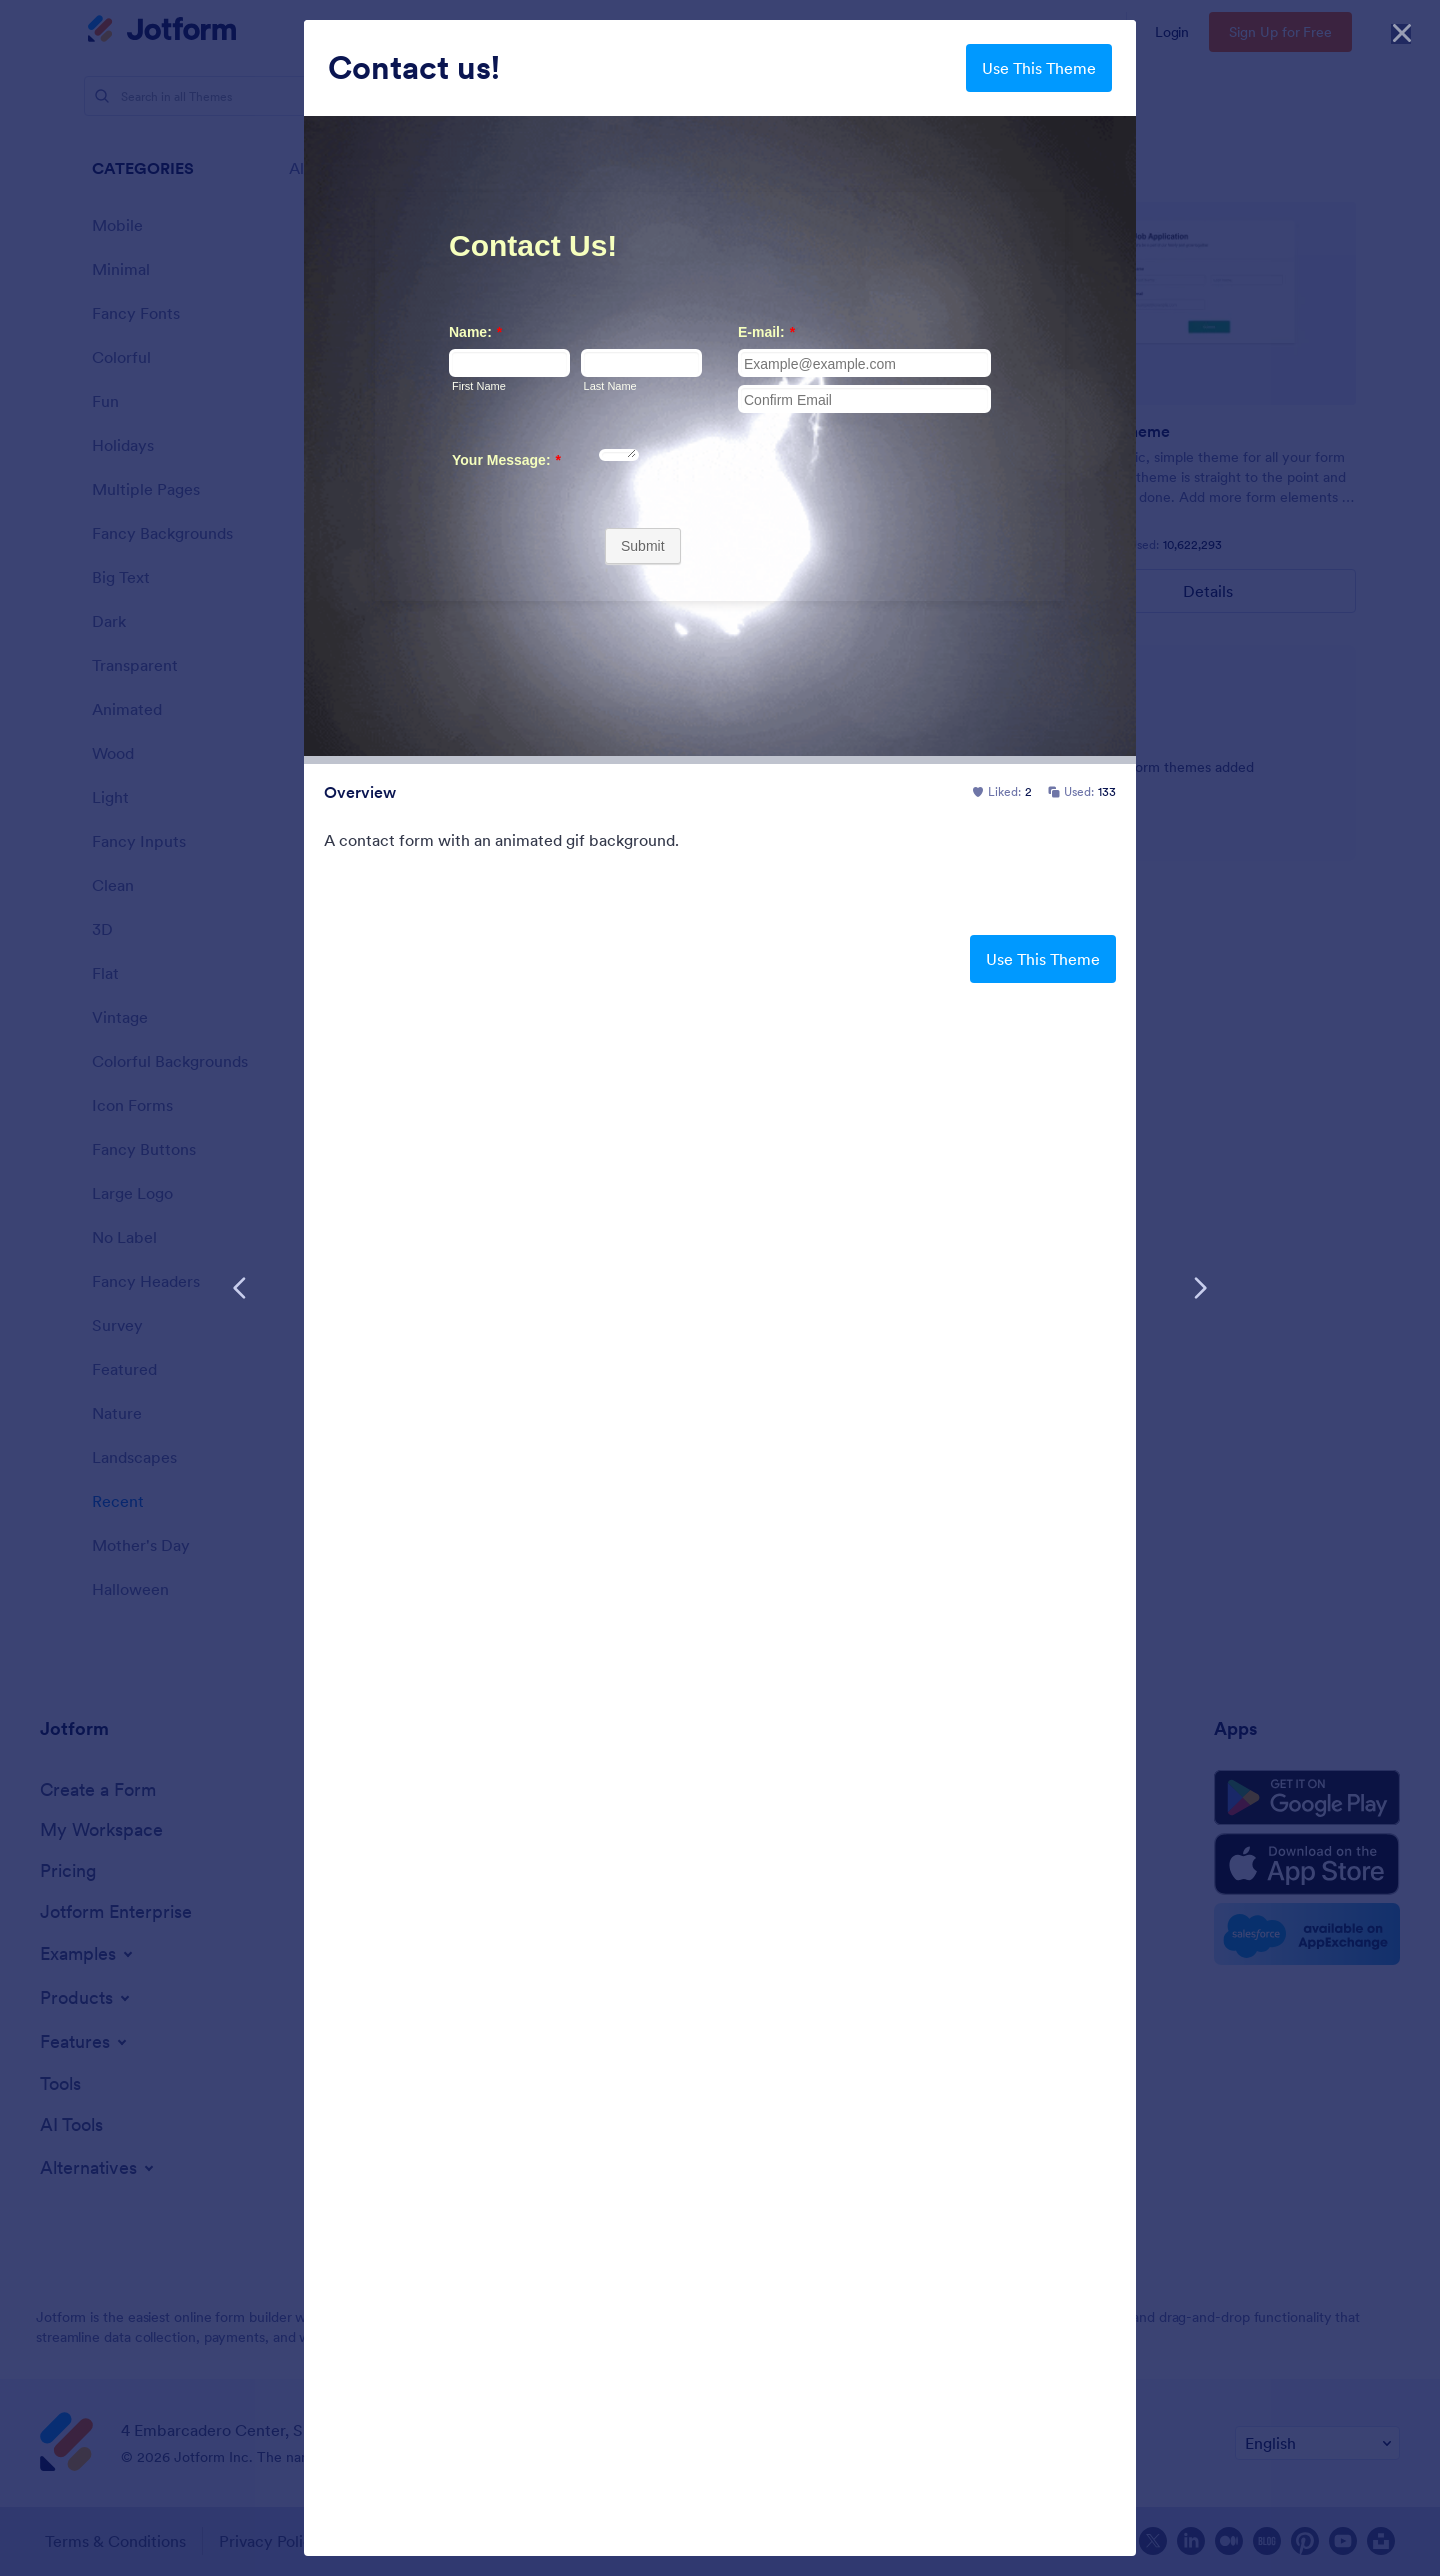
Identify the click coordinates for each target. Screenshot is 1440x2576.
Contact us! (414, 68)
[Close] (1402, 30)
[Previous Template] (240, 1288)
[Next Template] (1200, 1288)
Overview (360, 792)
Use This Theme (1039, 68)
